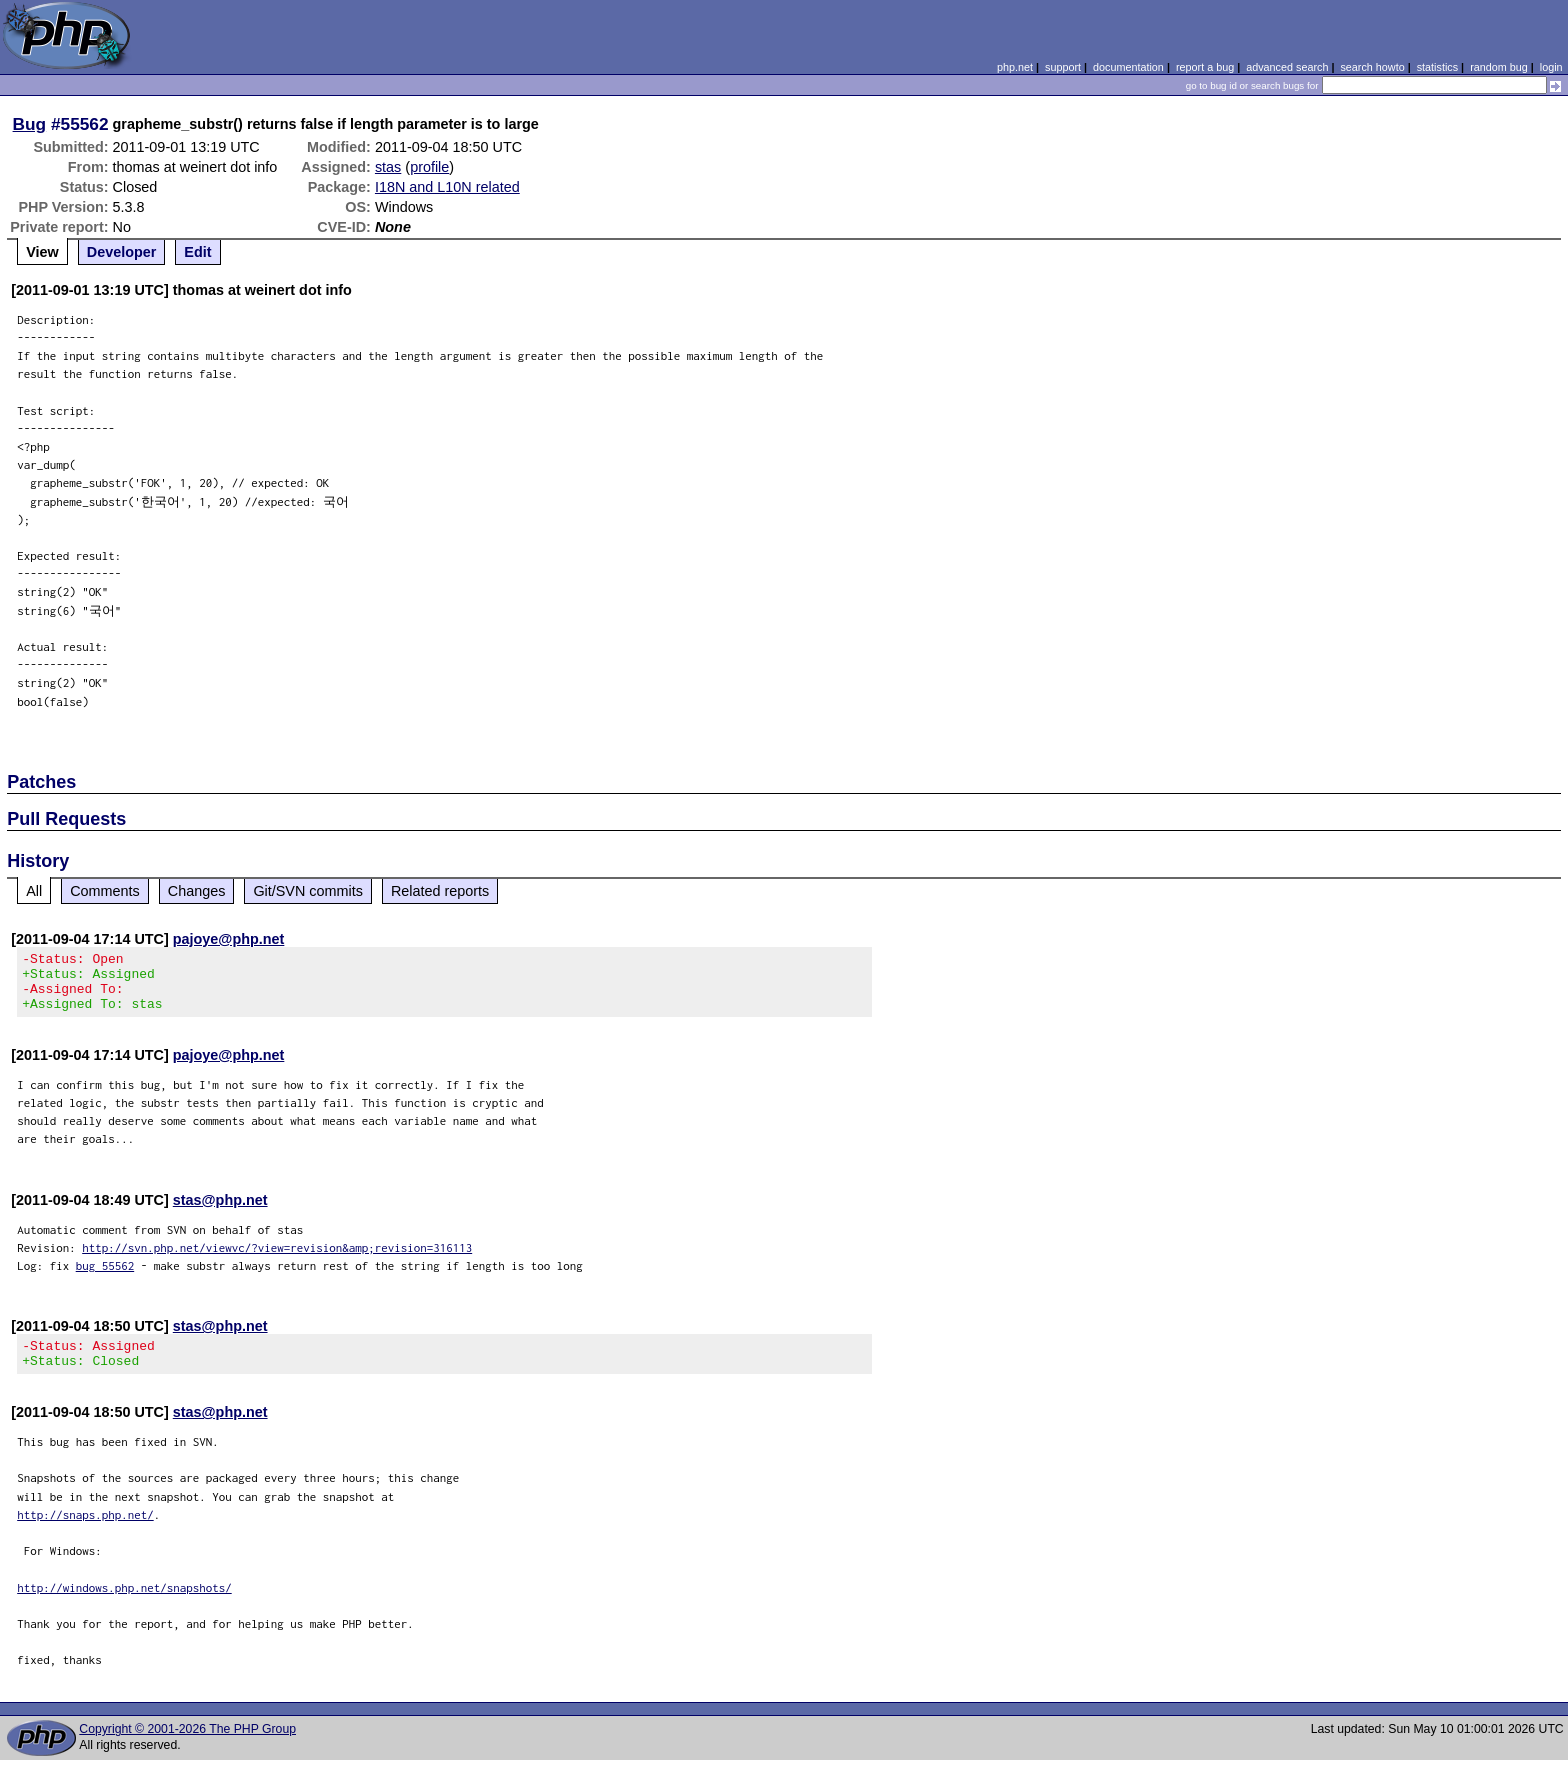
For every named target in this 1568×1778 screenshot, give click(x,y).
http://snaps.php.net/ (85, 1532)
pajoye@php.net (229, 939)
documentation (1128, 67)
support (1063, 67)
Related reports (440, 891)
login (1551, 67)
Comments (105, 891)
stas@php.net (220, 1212)
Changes (197, 891)
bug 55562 (105, 1277)
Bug (30, 124)
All (34, 891)
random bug (1499, 67)
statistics (1437, 67)
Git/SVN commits (308, 891)
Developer (122, 252)
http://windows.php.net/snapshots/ (124, 1605)
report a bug (1205, 67)
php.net (1015, 67)
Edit (197, 252)
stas (388, 167)
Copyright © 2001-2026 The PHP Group (187, 1747)
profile (429, 167)
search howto (1372, 67)
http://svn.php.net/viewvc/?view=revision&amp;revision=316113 (277, 1259)
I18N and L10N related (447, 187)
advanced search (1287, 67)
